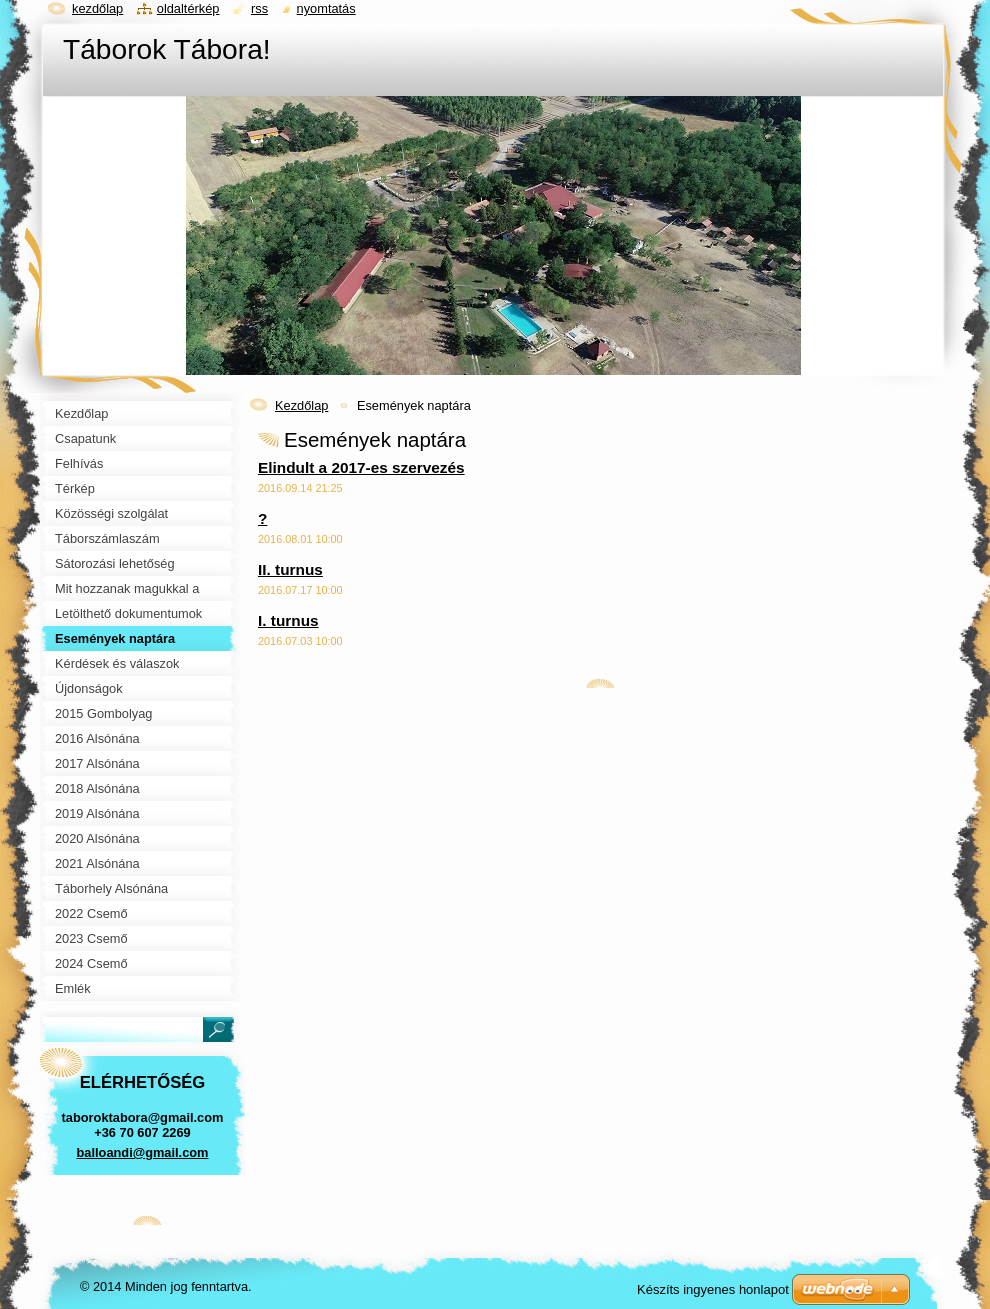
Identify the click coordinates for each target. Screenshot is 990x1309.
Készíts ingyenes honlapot (713, 1289)
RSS (259, 8)
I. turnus (288, 620)
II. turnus (290, 569)
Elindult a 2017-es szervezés (361, 467)
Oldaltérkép (188, 8)
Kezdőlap (301, 405)
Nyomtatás (326, 8)
